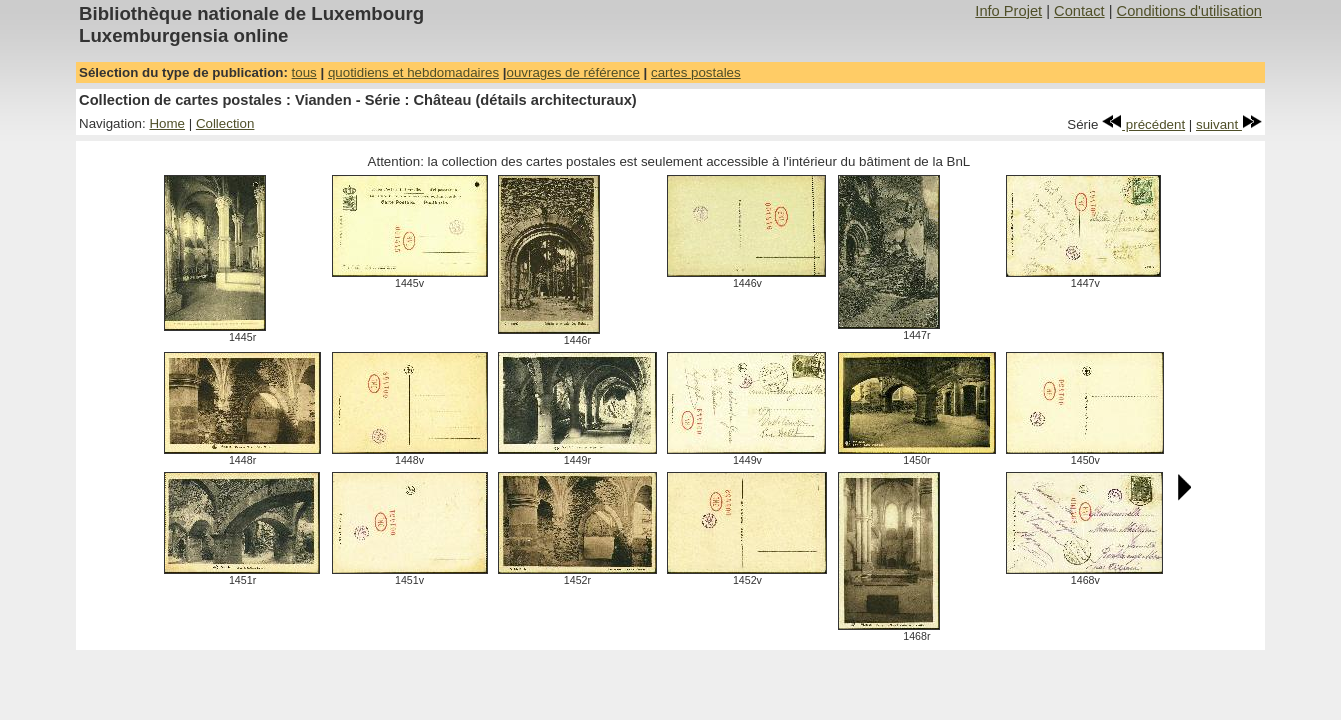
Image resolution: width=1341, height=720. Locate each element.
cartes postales (696, 72)
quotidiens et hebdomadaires (413, 72)
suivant (1229, 124)
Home (167, 123)
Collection (225, 123)
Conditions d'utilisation (1189, 11)
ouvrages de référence (573, 72)
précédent (1143, 124)
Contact (1079, 11)
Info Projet (1008, 11)
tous (304, 72)
